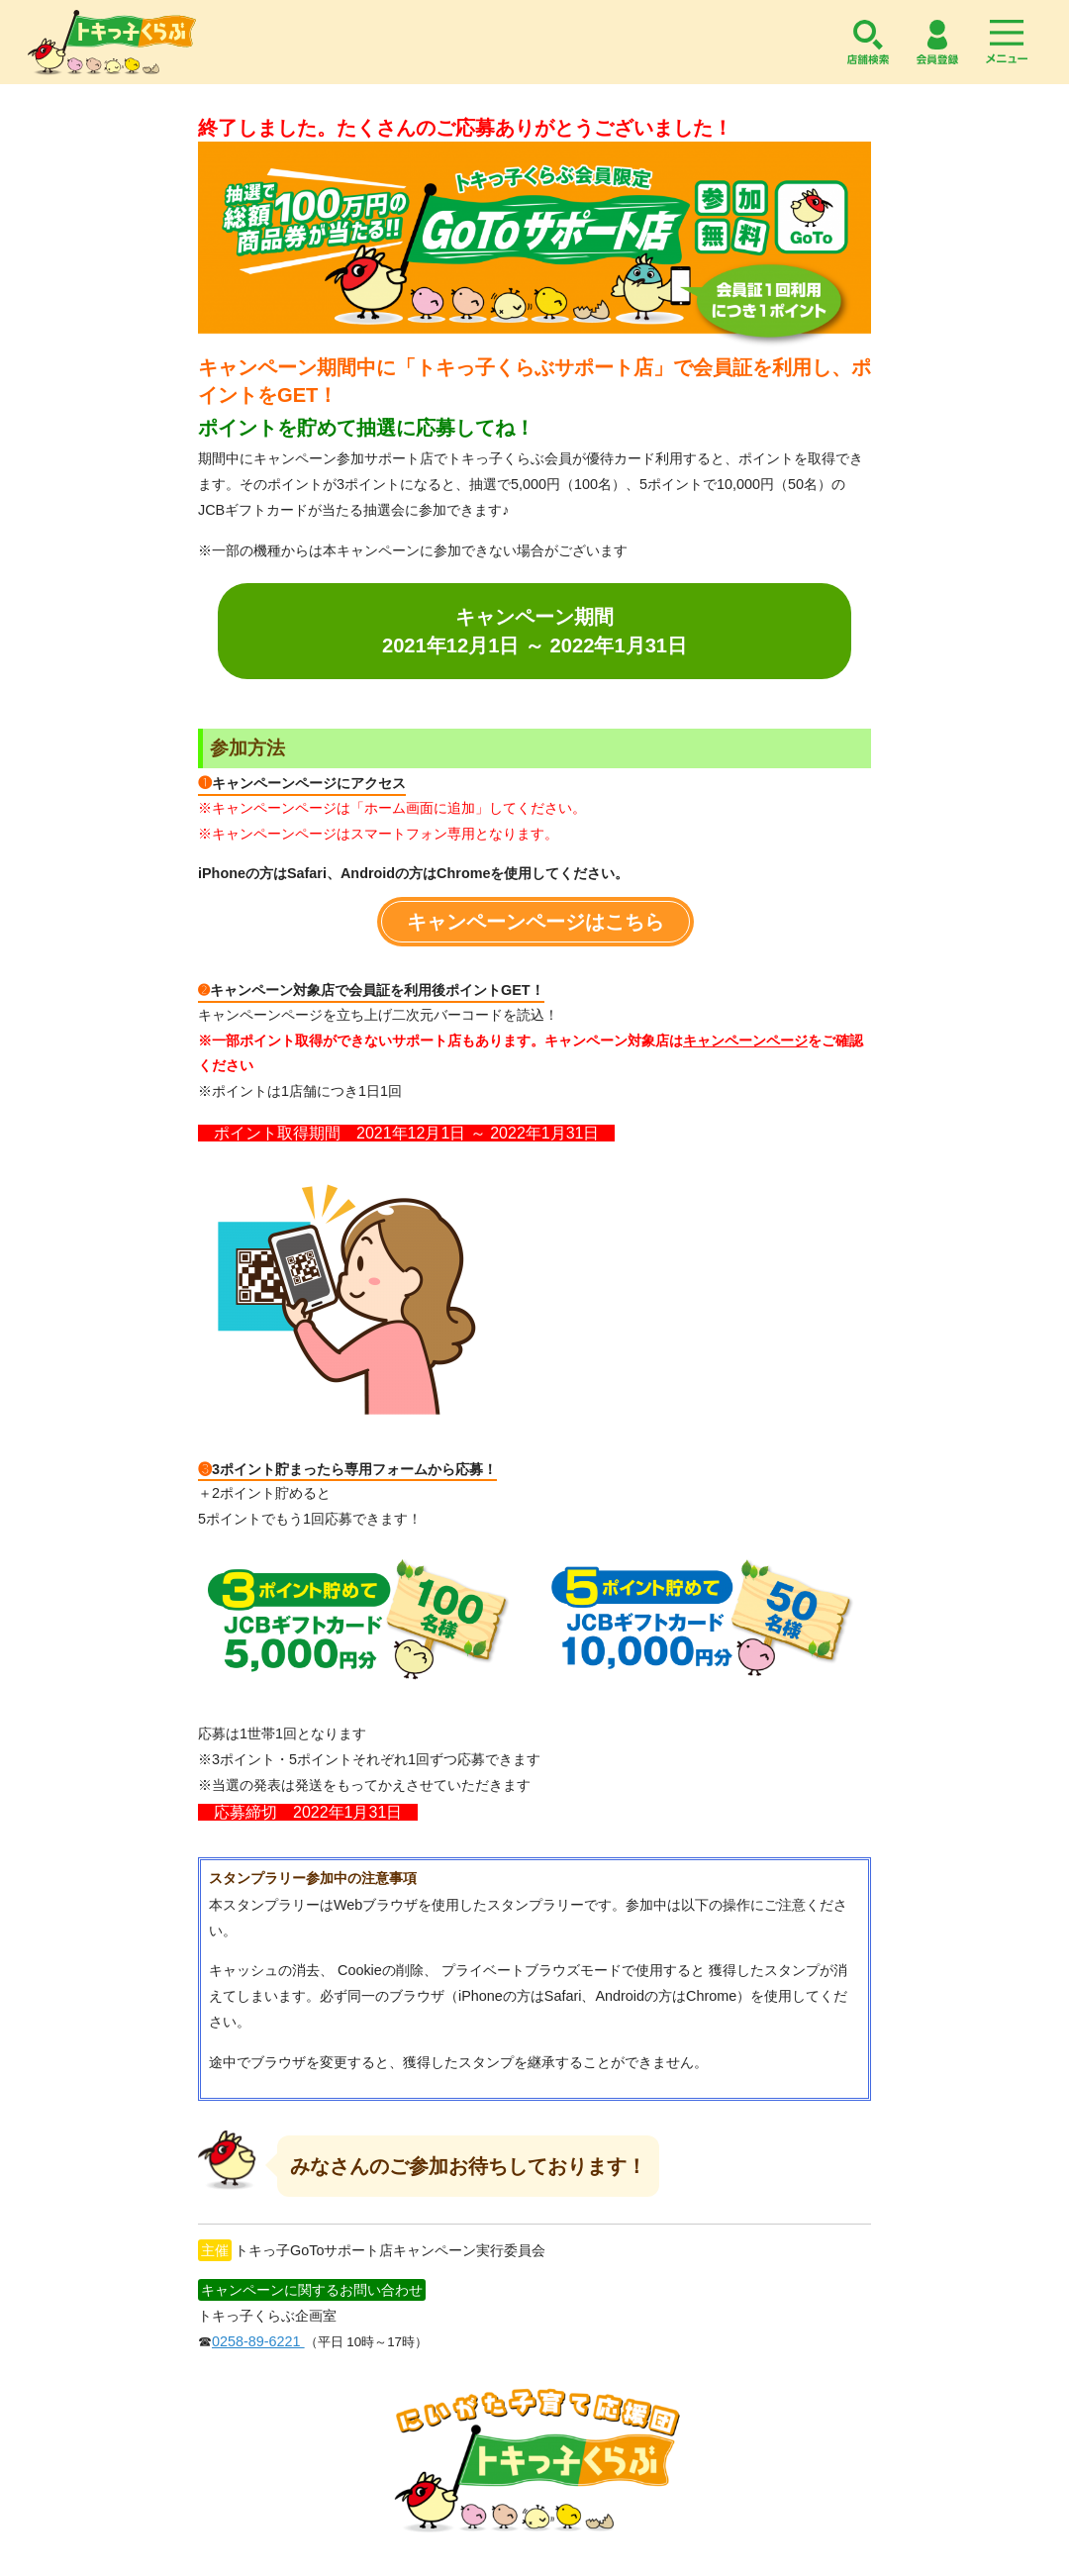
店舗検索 (868, 42)
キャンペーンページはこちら (535, 922)
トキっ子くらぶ (112, 42)
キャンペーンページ (745, 1040)
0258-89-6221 (258, 2341)
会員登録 (937, 42)
